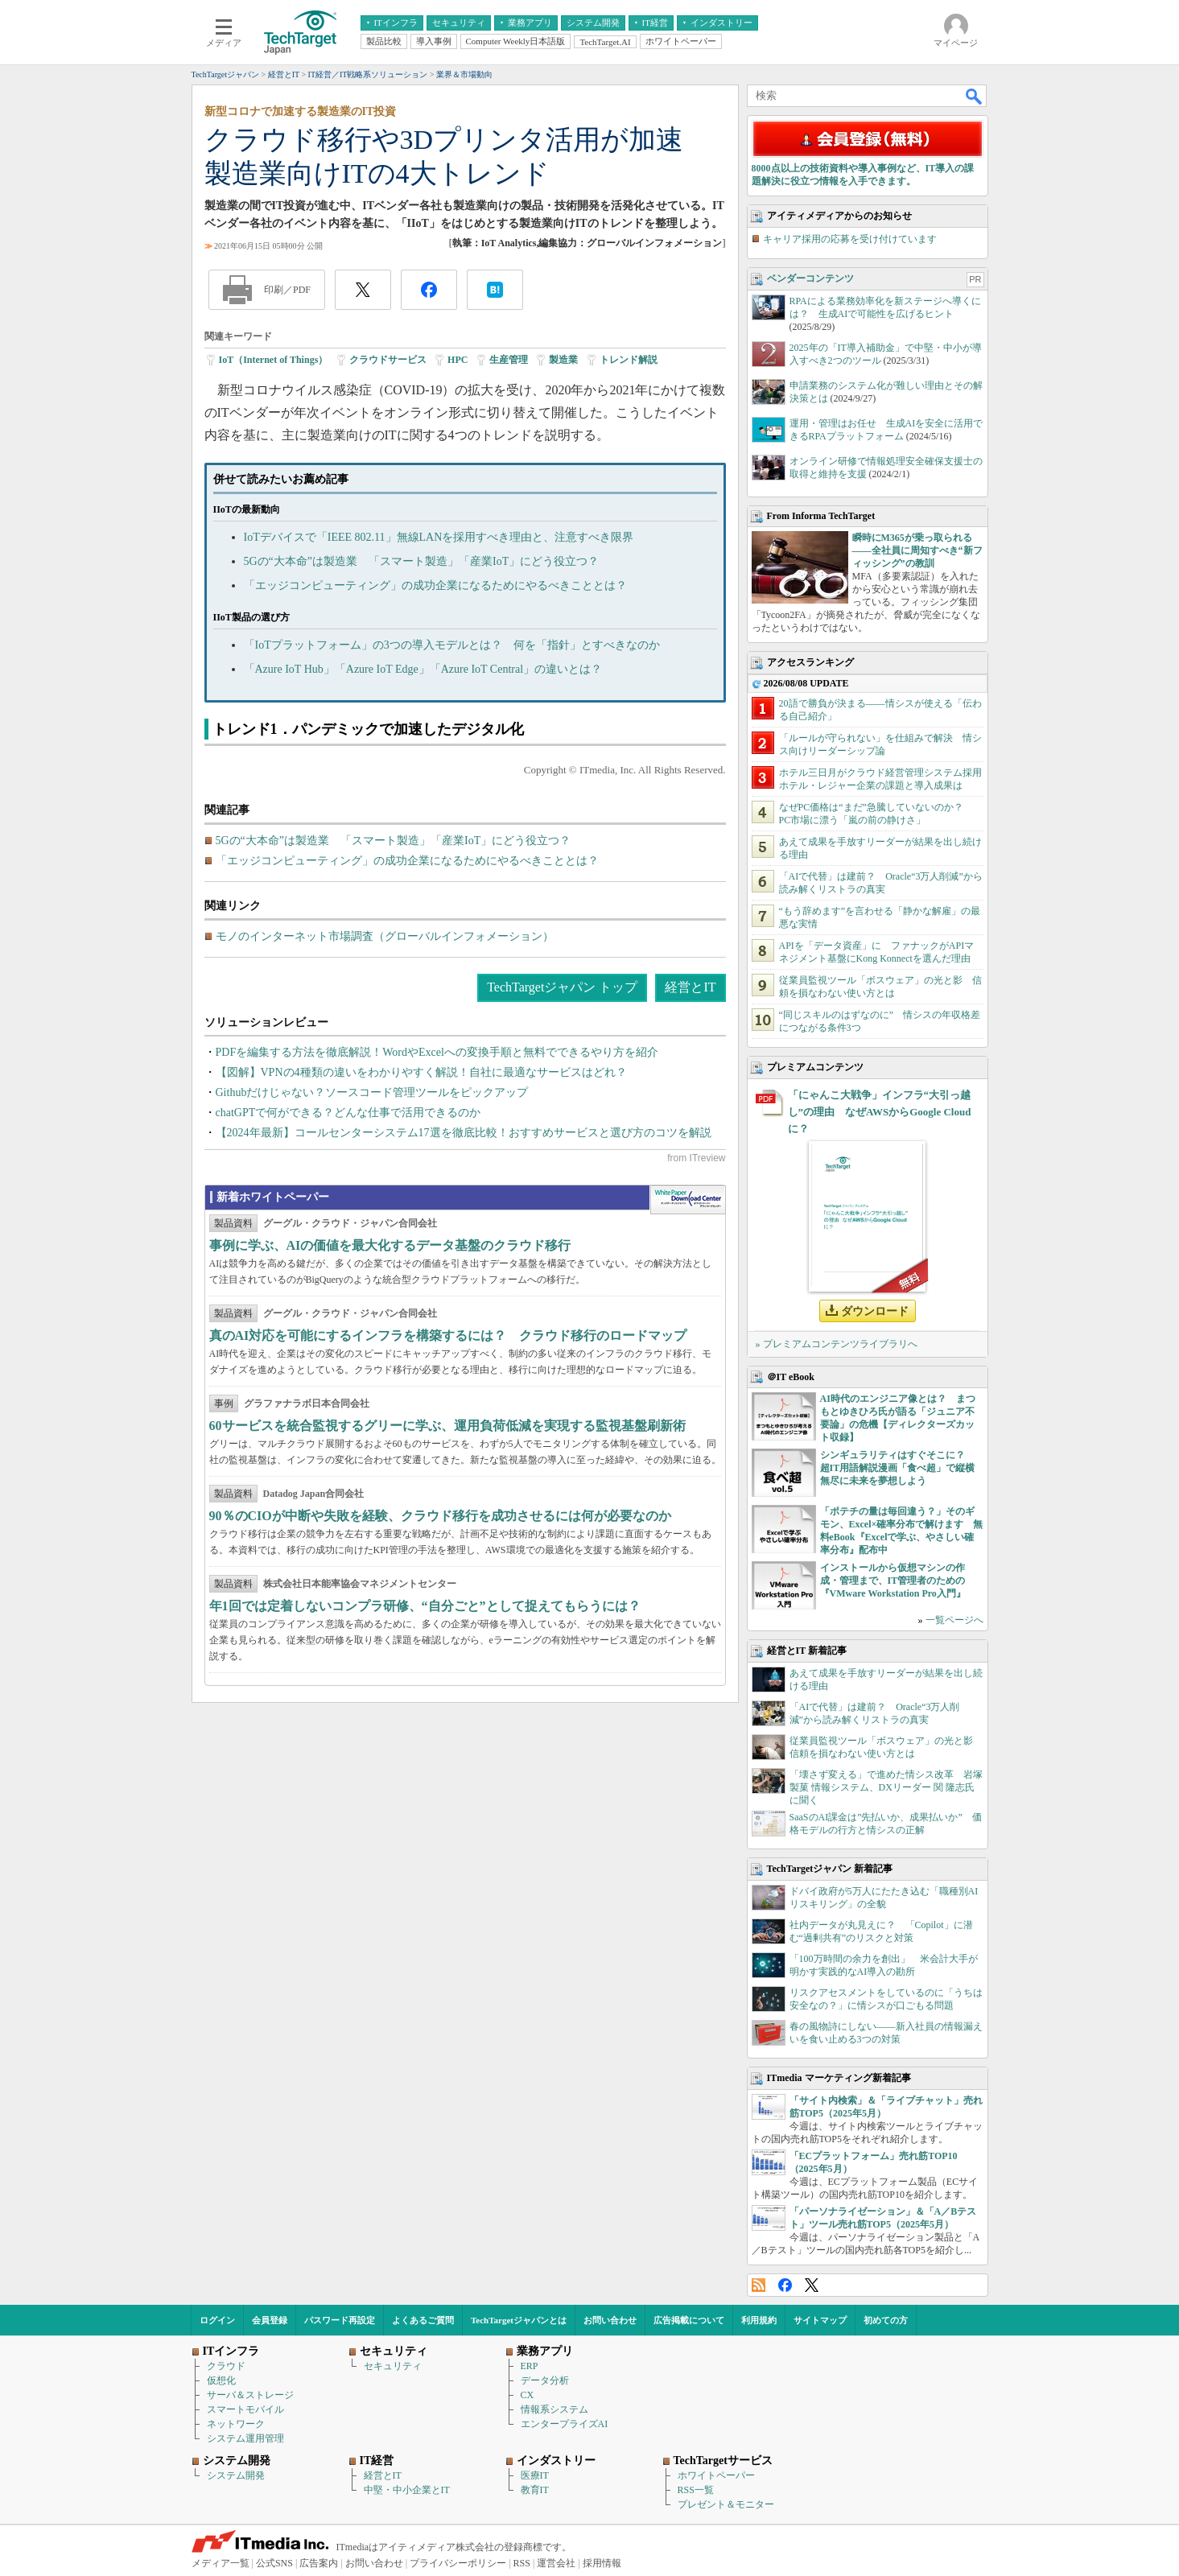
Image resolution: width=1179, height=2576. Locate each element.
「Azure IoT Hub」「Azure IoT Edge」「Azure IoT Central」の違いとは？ (423, 669)
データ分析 (545, 2380)
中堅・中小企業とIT (407, 2490)
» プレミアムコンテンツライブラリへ (836, 1344)
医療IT (535, 2475)
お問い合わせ (610, 2320)
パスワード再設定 (339, 2320)
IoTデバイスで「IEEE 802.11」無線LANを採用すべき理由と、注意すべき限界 (439, 537)
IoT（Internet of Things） (273, 359)
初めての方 (886, 2320)
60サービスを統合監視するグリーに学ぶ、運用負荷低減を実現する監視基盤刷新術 (447, 1425)
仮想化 (221, 2380)
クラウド (226, 2366)
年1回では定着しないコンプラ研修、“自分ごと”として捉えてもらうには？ (425, 1606)
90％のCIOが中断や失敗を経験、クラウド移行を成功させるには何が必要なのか (440, 1516)
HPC (457, 359)
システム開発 (236, 2475)
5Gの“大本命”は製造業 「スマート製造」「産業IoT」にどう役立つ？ (422, 561)
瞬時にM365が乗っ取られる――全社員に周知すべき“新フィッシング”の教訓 (917, 550)
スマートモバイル (245, 2409)
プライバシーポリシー (458, 2563)
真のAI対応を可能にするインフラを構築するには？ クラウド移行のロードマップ (448, 1335)
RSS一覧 (696, 2490)
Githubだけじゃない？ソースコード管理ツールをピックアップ (372, 1092)
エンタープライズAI (564, 2424)
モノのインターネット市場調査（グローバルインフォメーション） (385, 936)
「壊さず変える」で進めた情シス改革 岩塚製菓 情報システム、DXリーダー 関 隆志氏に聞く (886, 1787)
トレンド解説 (629, 359)
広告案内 (318, 2563)
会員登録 (269, 2320)
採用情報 (602, 2563)
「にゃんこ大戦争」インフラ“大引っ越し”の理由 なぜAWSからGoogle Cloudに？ (879, 1112)
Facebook (785, 2285)
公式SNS (274, 2563)
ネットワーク (236, 2424)
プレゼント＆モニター (726, 2504)
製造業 (563, 359)
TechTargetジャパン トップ (562, 987)
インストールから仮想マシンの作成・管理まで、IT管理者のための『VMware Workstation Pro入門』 (893, 1580)
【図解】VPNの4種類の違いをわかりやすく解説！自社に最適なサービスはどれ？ (421, 1072)
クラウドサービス (388, 359)
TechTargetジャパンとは (519, 2320)
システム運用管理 (245, 2438)
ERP (529, 2366)
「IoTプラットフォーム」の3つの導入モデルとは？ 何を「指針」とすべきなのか (452, 645)
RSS (758, 2285)
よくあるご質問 (423, 2320)
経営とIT (690, 987)
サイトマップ (820, 2320)
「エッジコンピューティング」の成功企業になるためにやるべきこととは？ (435, 585)
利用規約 (759, 2320)
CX (527, 2395)
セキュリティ (393, 2366)
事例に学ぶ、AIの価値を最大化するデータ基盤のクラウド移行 (390, 1245)
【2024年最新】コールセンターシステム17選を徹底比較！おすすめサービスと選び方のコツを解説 (463, 1133)
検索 (975, 95)
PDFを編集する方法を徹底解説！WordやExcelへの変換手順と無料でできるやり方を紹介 (437, 1052)
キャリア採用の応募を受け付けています (850, 239)
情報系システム (554, 2409)
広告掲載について (688, 2320)
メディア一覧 (220, 2563)
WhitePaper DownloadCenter (687, 1199)
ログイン (217, 2320)
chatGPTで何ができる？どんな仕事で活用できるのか (348, 1113)
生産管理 (508, 359)
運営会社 (556, 2563)
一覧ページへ (954, 1620)
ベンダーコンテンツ (810, 278)
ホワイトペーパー (716, 2475)
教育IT (535, 2490)
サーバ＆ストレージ (250, 2395)
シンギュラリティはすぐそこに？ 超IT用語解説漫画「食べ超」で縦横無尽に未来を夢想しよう (897, 1467)
